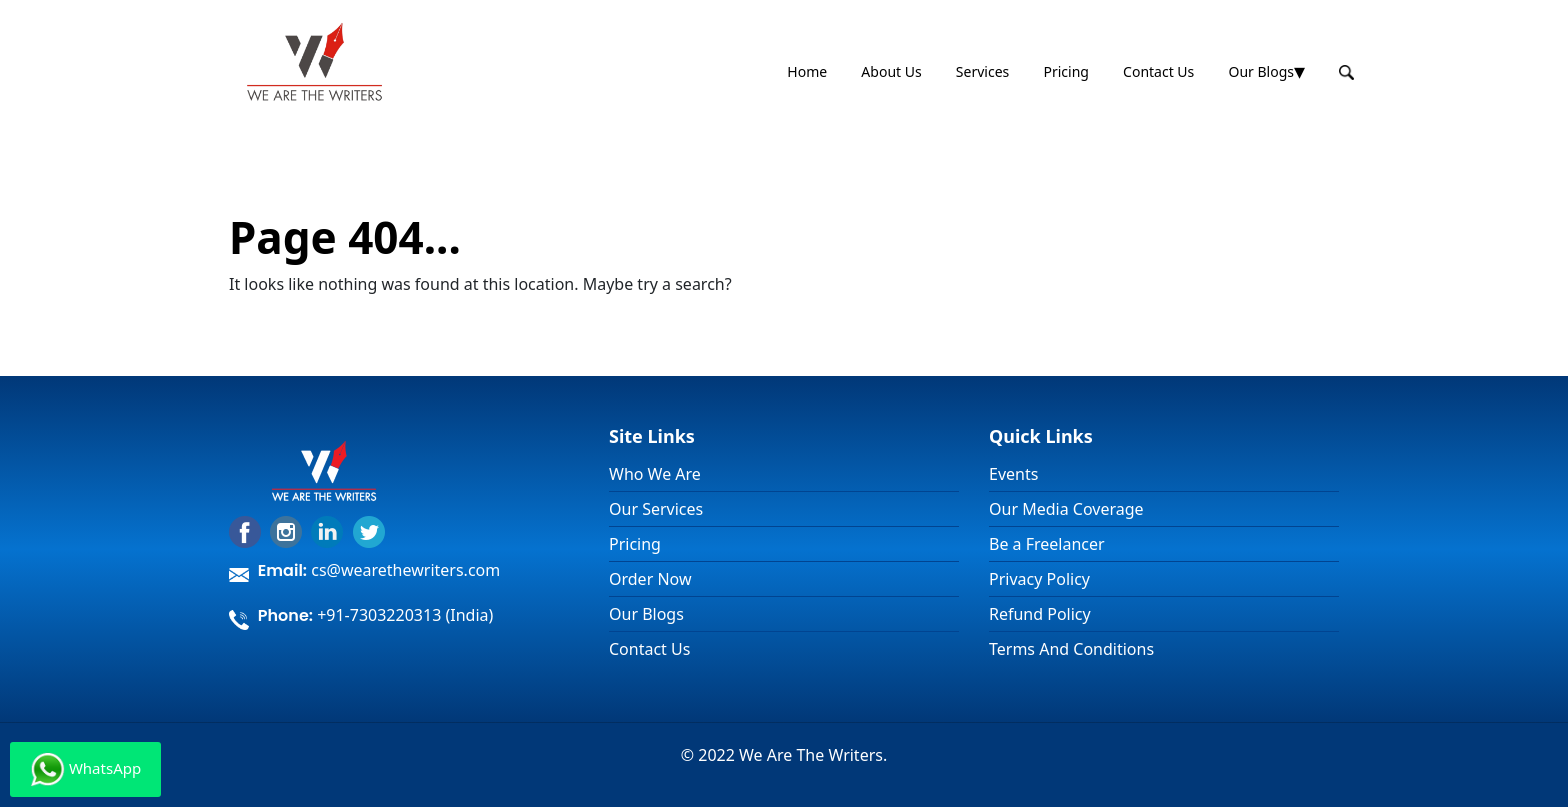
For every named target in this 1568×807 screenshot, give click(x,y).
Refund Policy (1040, 614)
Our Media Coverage (1066, 509)
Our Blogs (1261, 71)
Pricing (1065, 71)
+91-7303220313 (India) (405, 615)
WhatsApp (85, 769)
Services (982, 71)
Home (807, 71)
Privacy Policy (1039, 579)
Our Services (656, 509)
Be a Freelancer (1047, 544)
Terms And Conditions (1071, 649)
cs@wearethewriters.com (405, 570)
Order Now (650, 579)
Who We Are (655, 474)
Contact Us (1158, 71)
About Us (891, 71)
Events (1013, 474)
